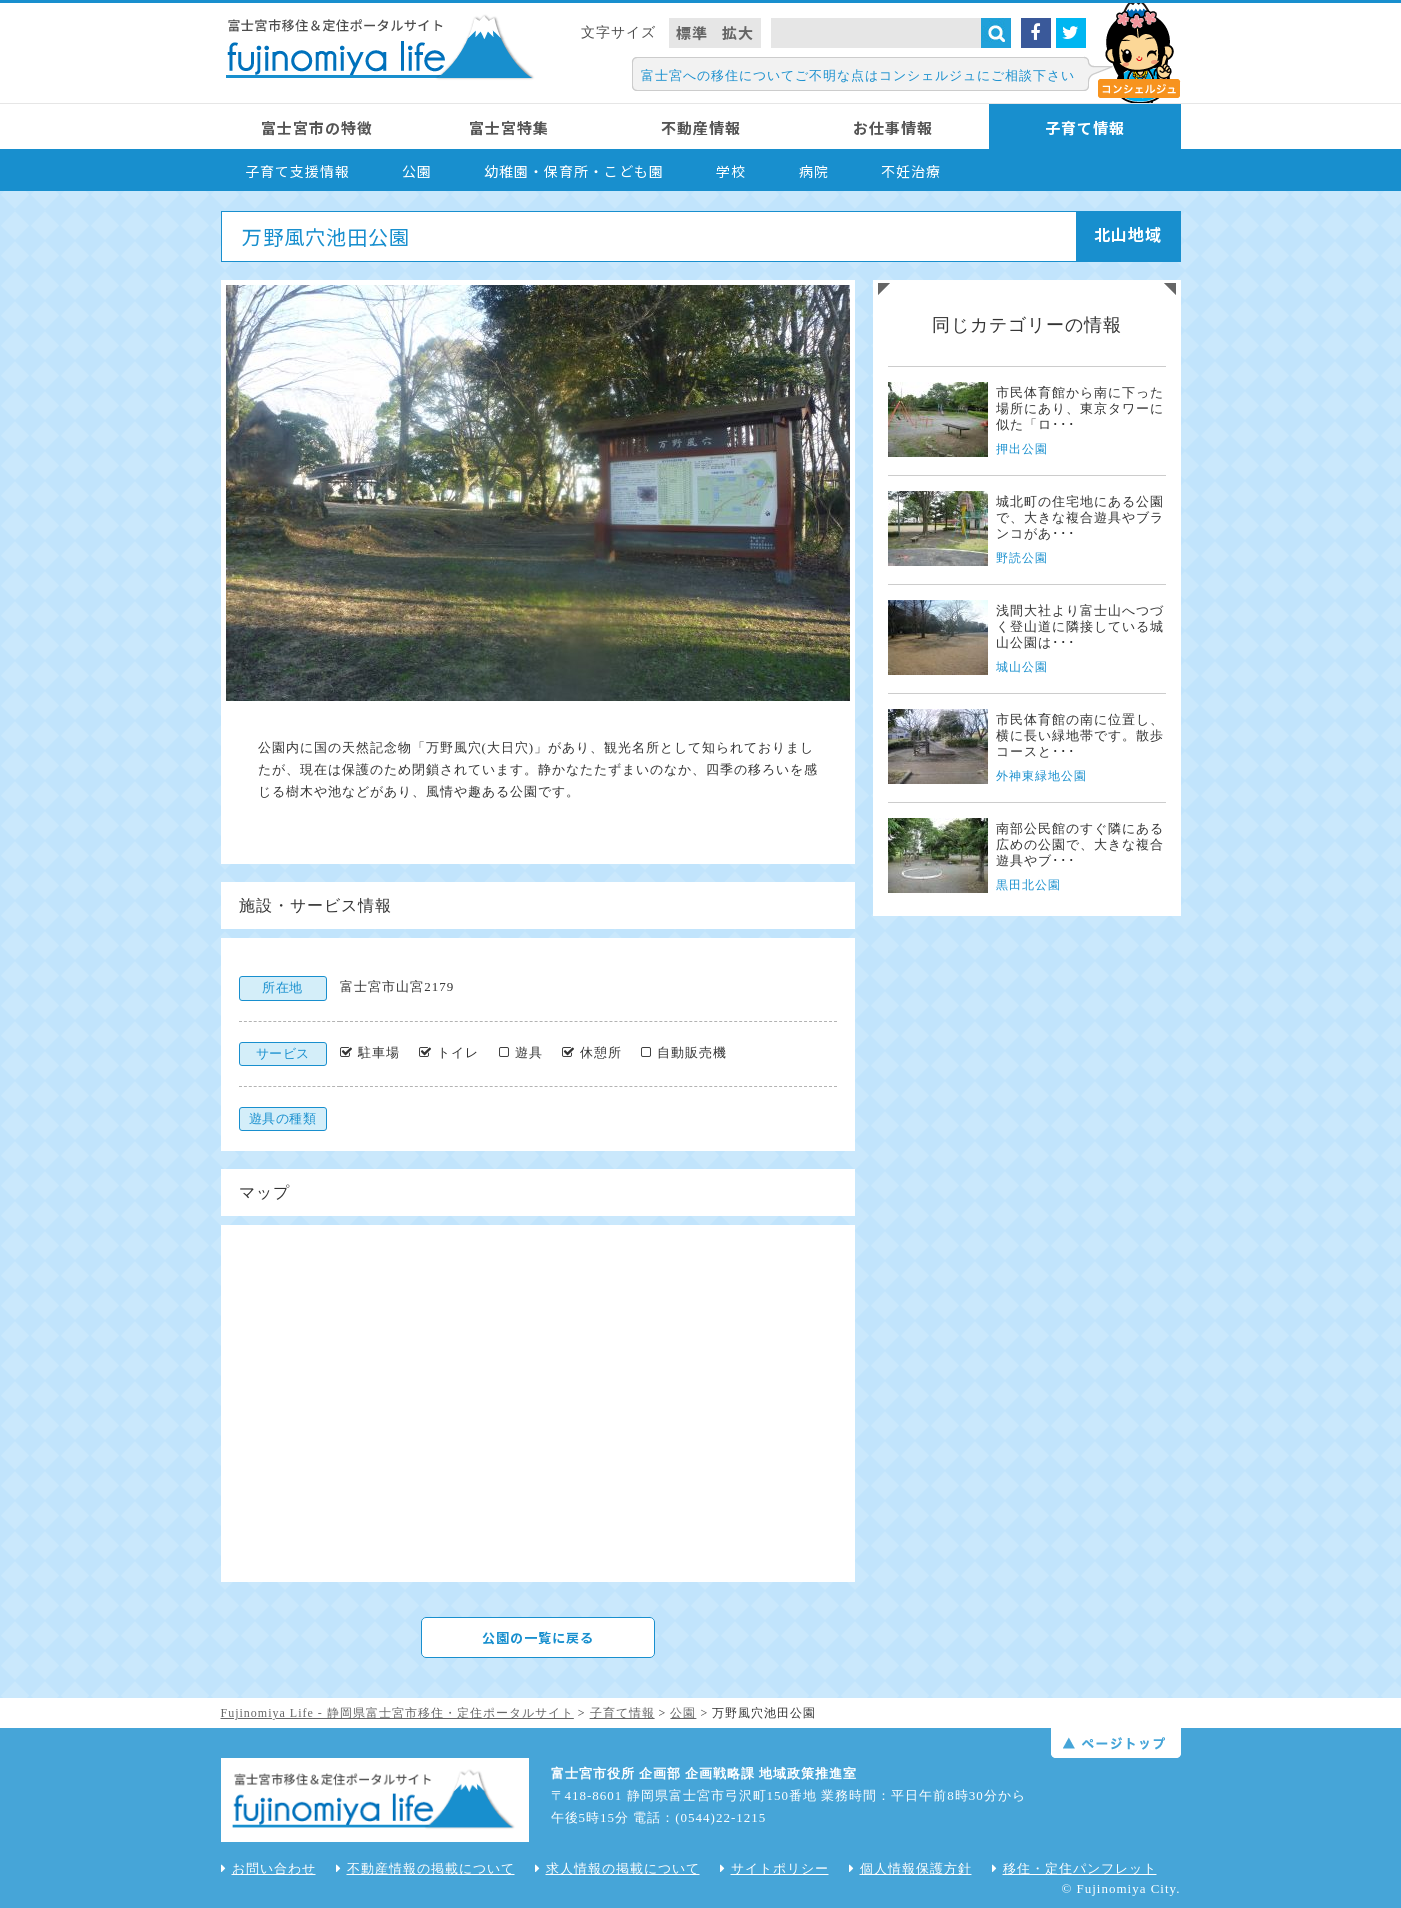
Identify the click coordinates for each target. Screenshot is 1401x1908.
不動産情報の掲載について (425, 1868)
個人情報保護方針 (910, 1868)
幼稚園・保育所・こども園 (574, 171)
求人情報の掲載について (617, 1868)
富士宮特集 (509, 127)
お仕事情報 (893, 127)
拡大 (738, 32)
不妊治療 (911, 171)
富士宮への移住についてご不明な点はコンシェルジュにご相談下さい (858, 75)
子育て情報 (1085, 127)
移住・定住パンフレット (1074, 1868)
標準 (692, 32)
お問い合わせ (268, 1868)
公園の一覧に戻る (538, 1637)
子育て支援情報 (297, 171)
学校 (731, 171)
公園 (417, 171)
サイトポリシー (774, 1868)
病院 (814, 171)
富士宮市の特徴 (317, 127)
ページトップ (1116, 1743)
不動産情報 (701, 127)
